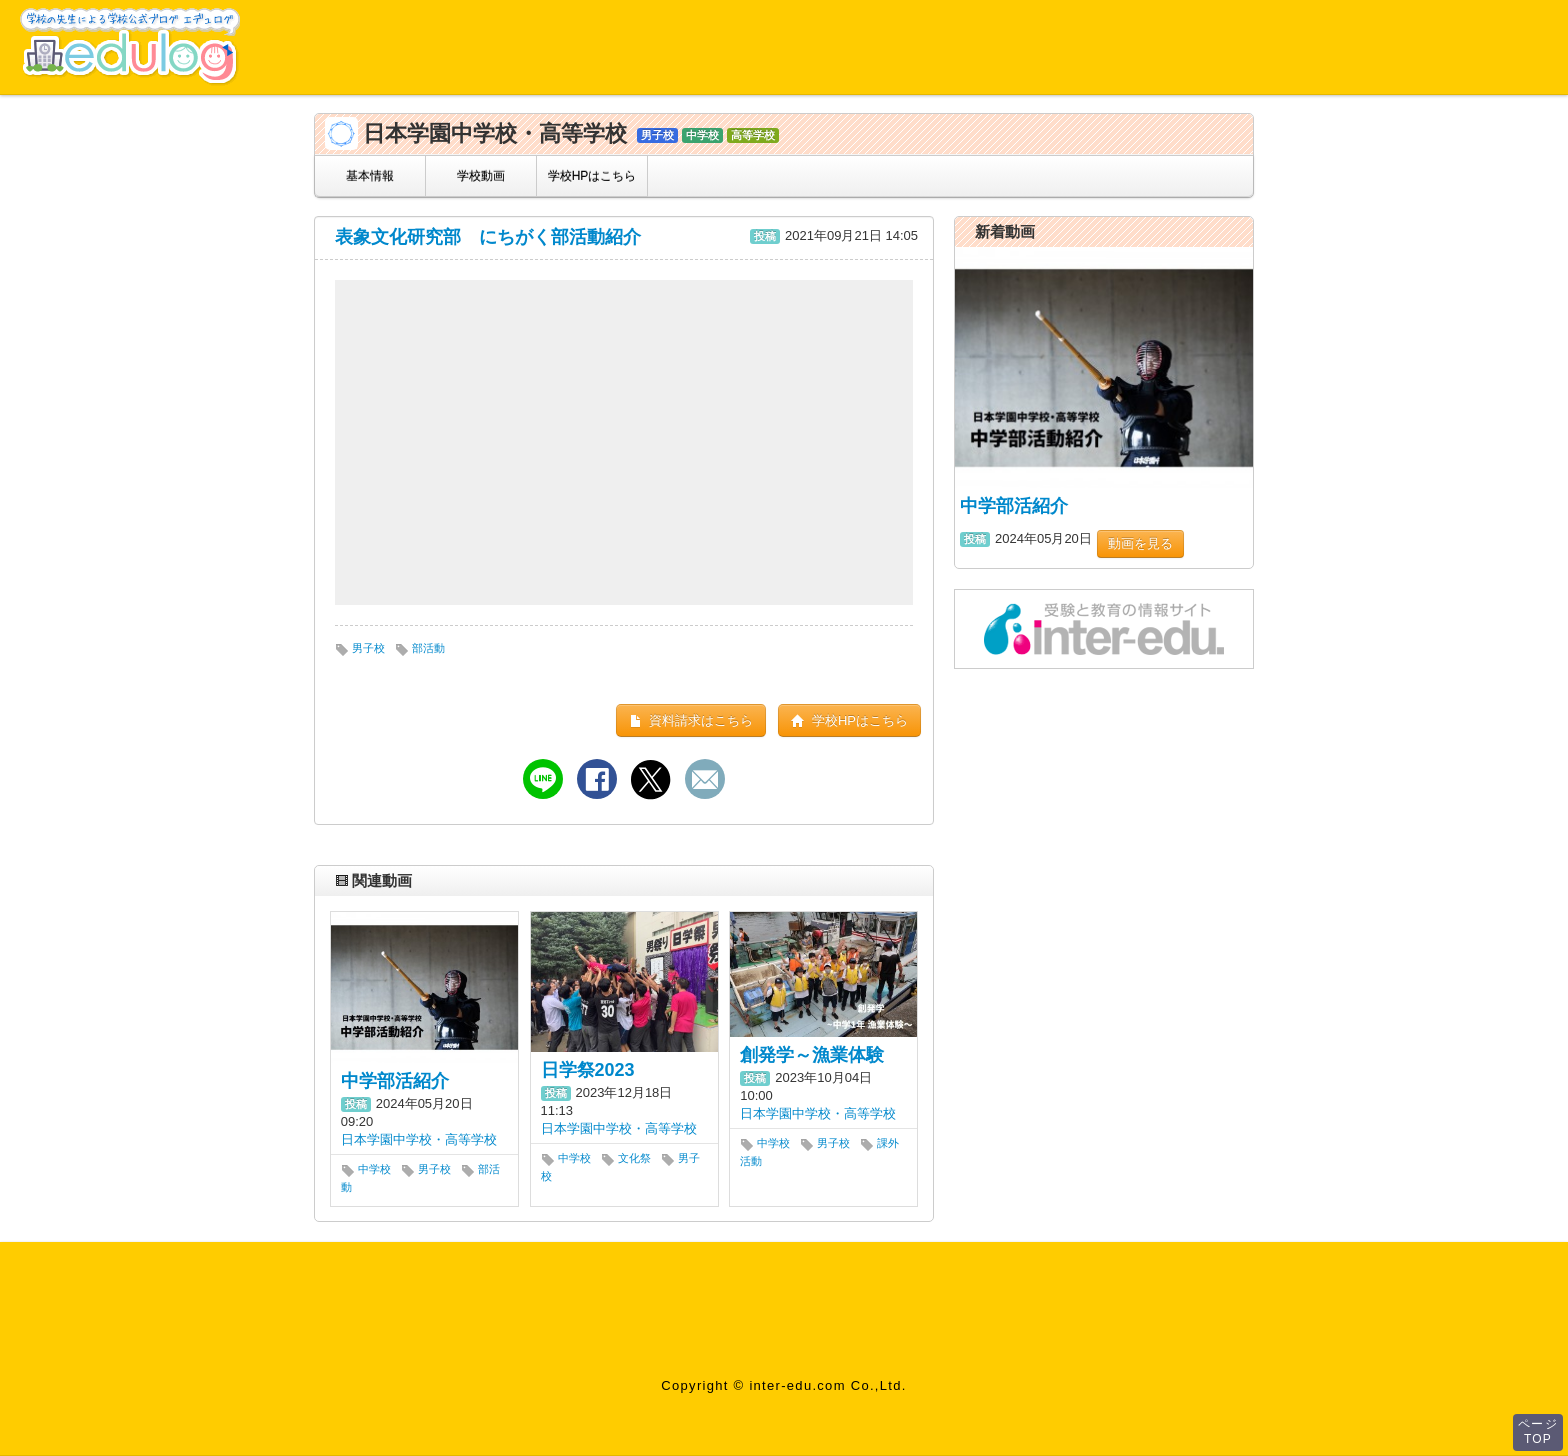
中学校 (366, 1169)
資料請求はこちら (691, 720)
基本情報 (370, 176)
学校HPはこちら (592, 176)
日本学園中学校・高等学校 (419, 1139)
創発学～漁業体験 (812, 1055)
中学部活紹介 (395, 1081)
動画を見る (1140, 543)
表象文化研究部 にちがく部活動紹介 (488, 237)
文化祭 (626, 1158)
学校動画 (481, 176)
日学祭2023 (588, 1070)
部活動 (420, 648)
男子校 (360, 648)
